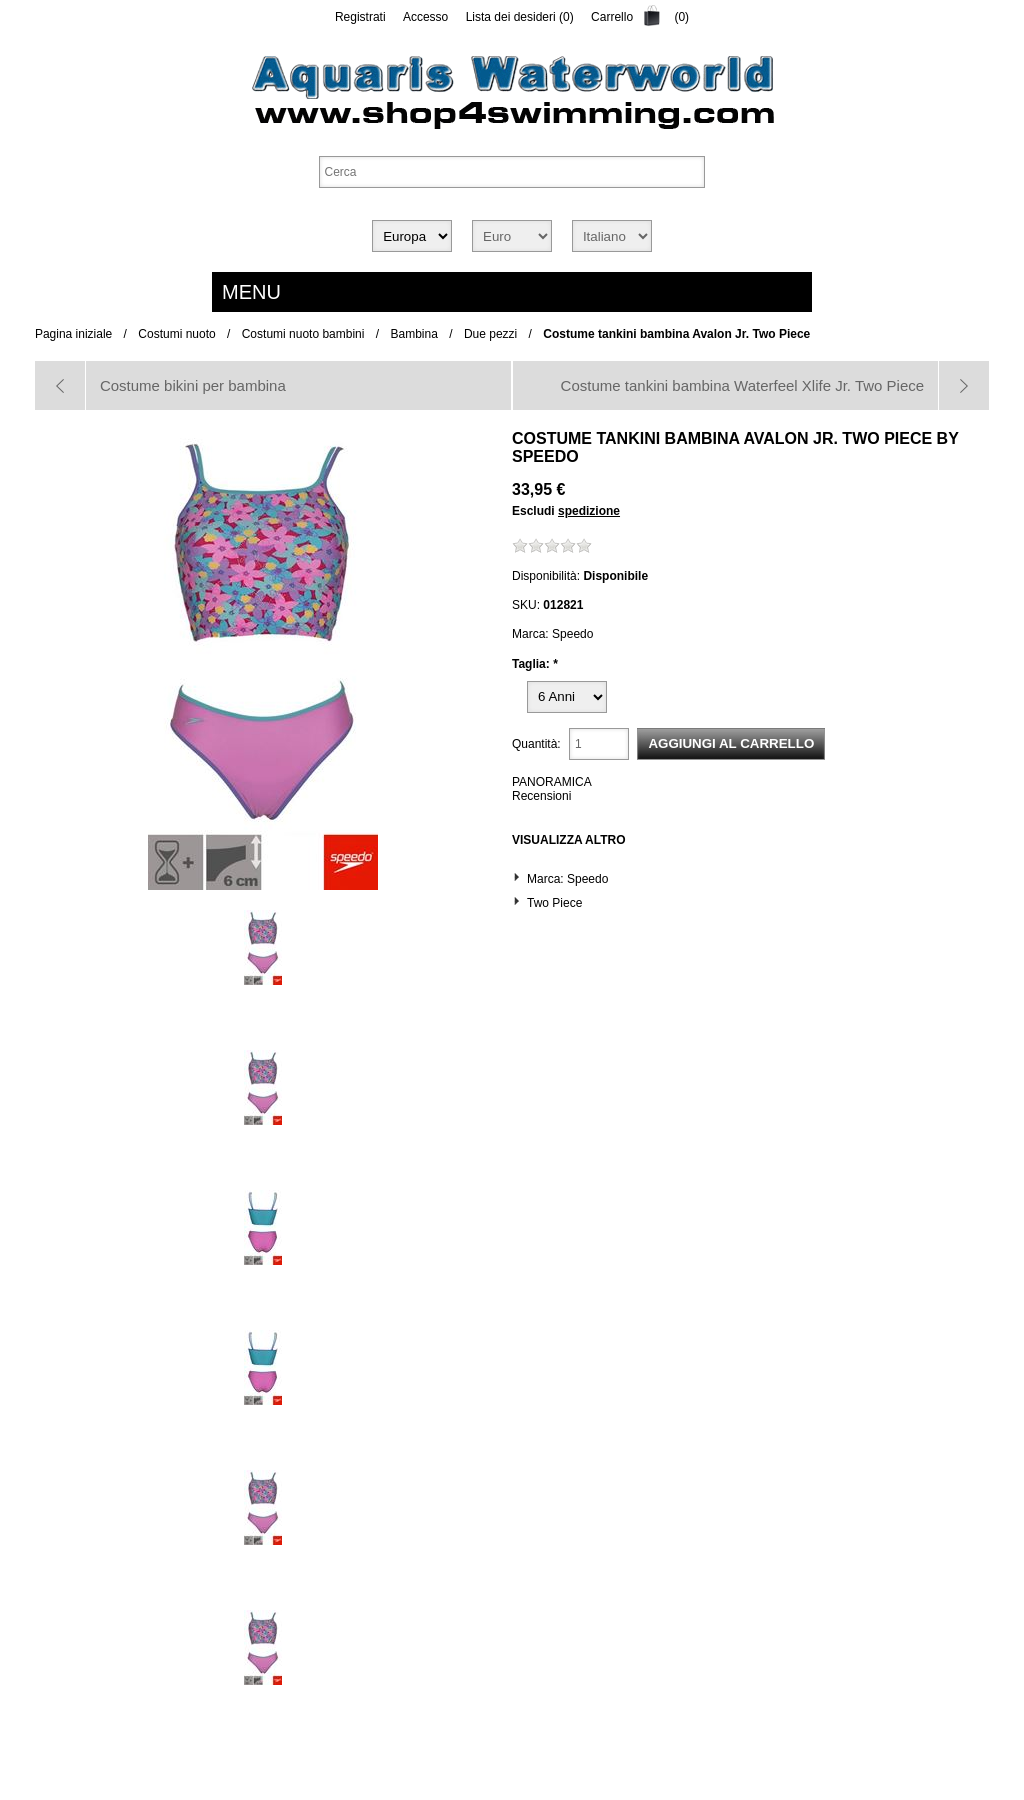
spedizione (589, 511)
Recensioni (541, 796)
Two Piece (554, 903)
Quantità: (536, 744)
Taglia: (532, 664)
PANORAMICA (552, 782)
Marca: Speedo (567, 879)
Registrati (360, 17)
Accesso (425, 17)
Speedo (545, 456)
